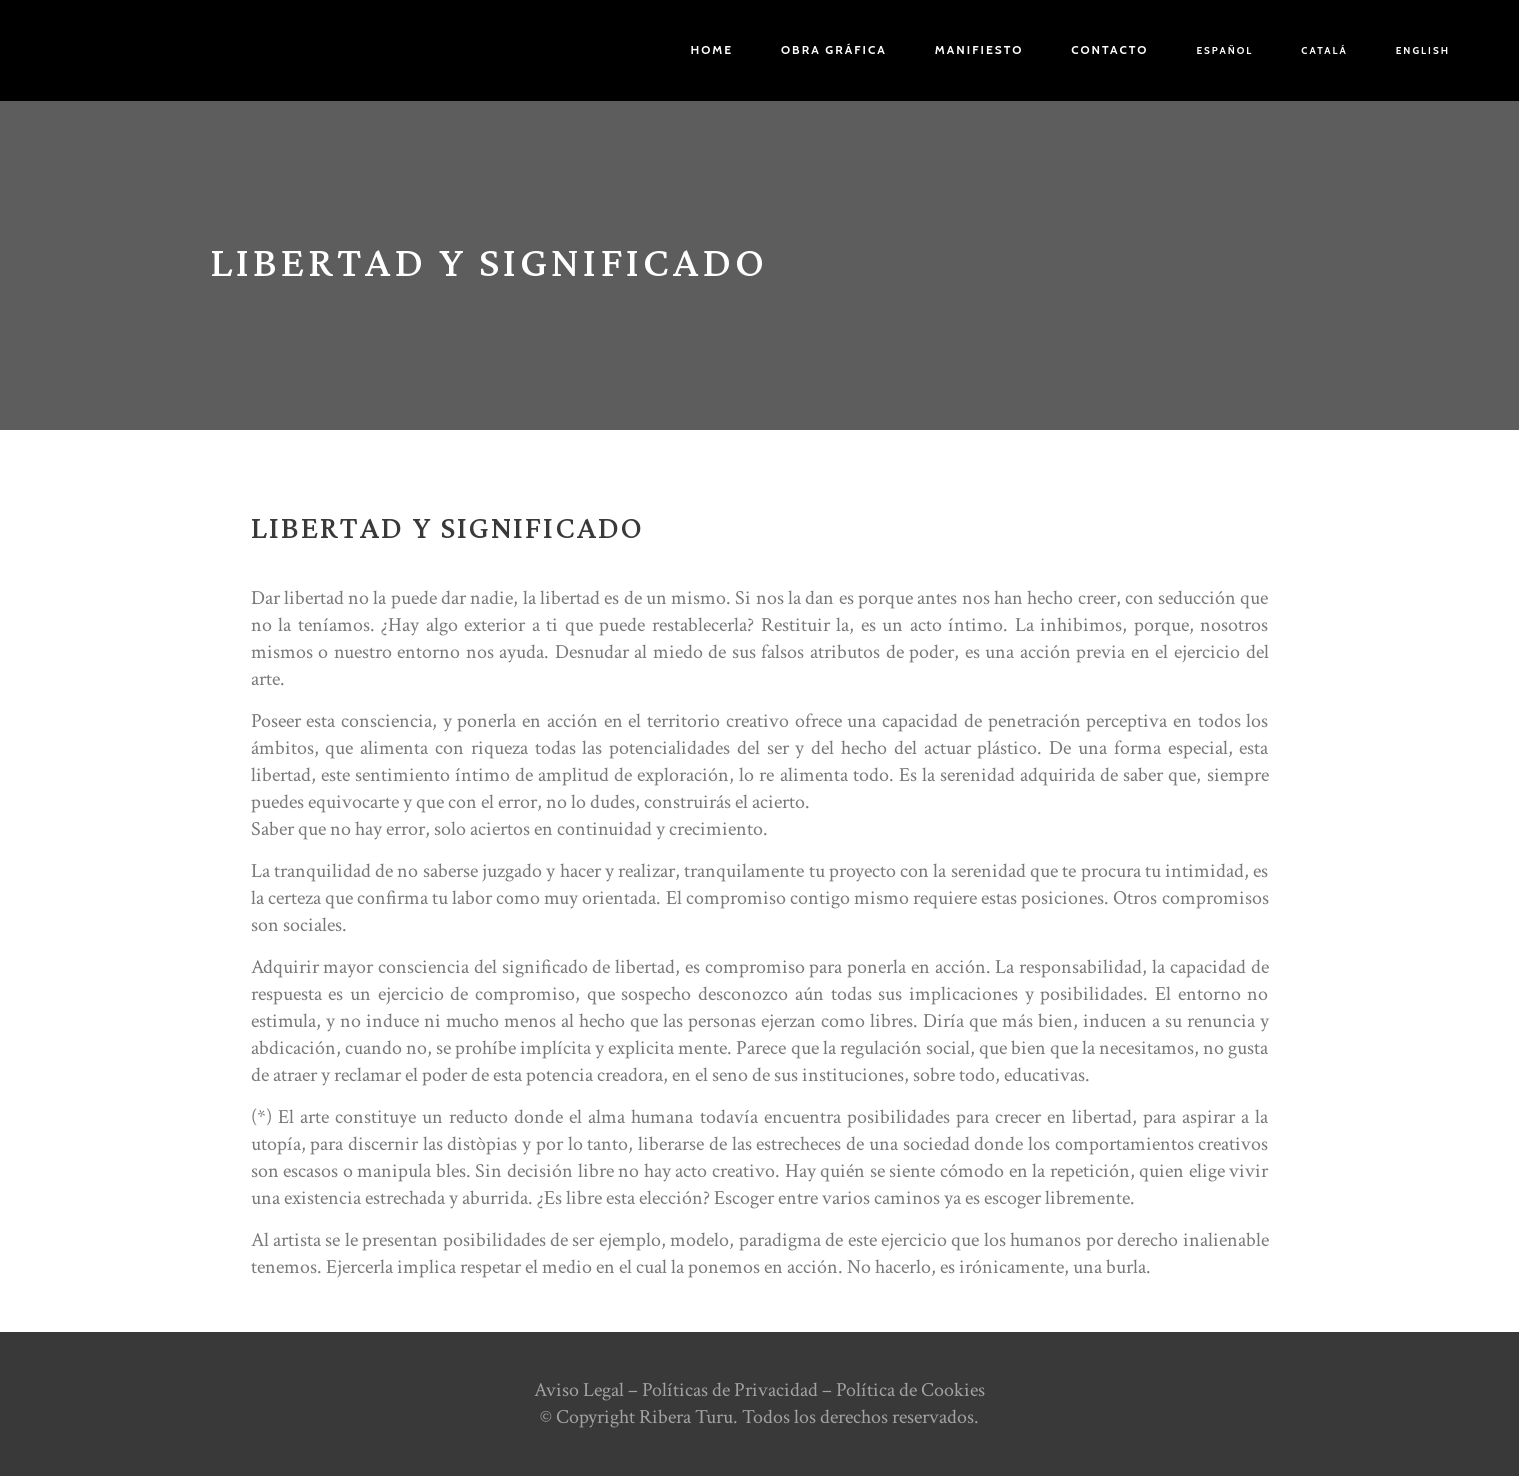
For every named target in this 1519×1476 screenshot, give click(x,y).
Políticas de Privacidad (730, 1390)
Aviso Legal (579, 1390)
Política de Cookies (910, 1390)
